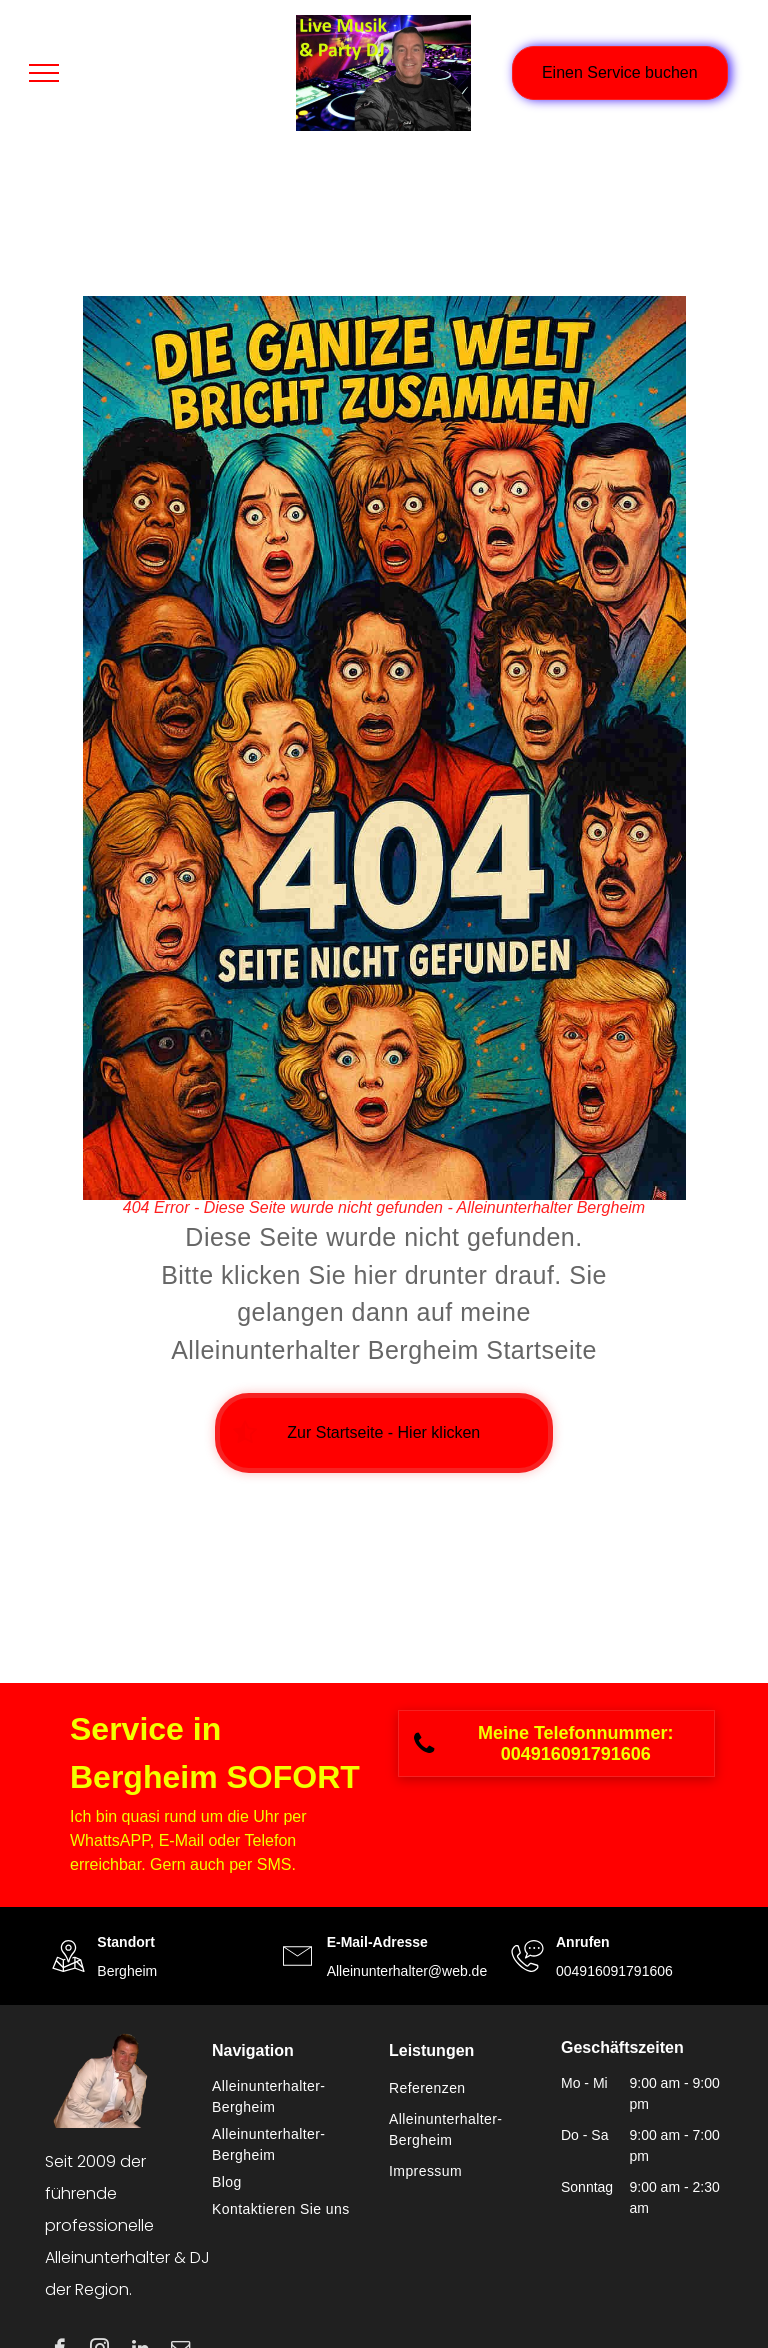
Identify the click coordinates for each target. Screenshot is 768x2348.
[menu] (44, 73)
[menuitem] (290, 2097)
